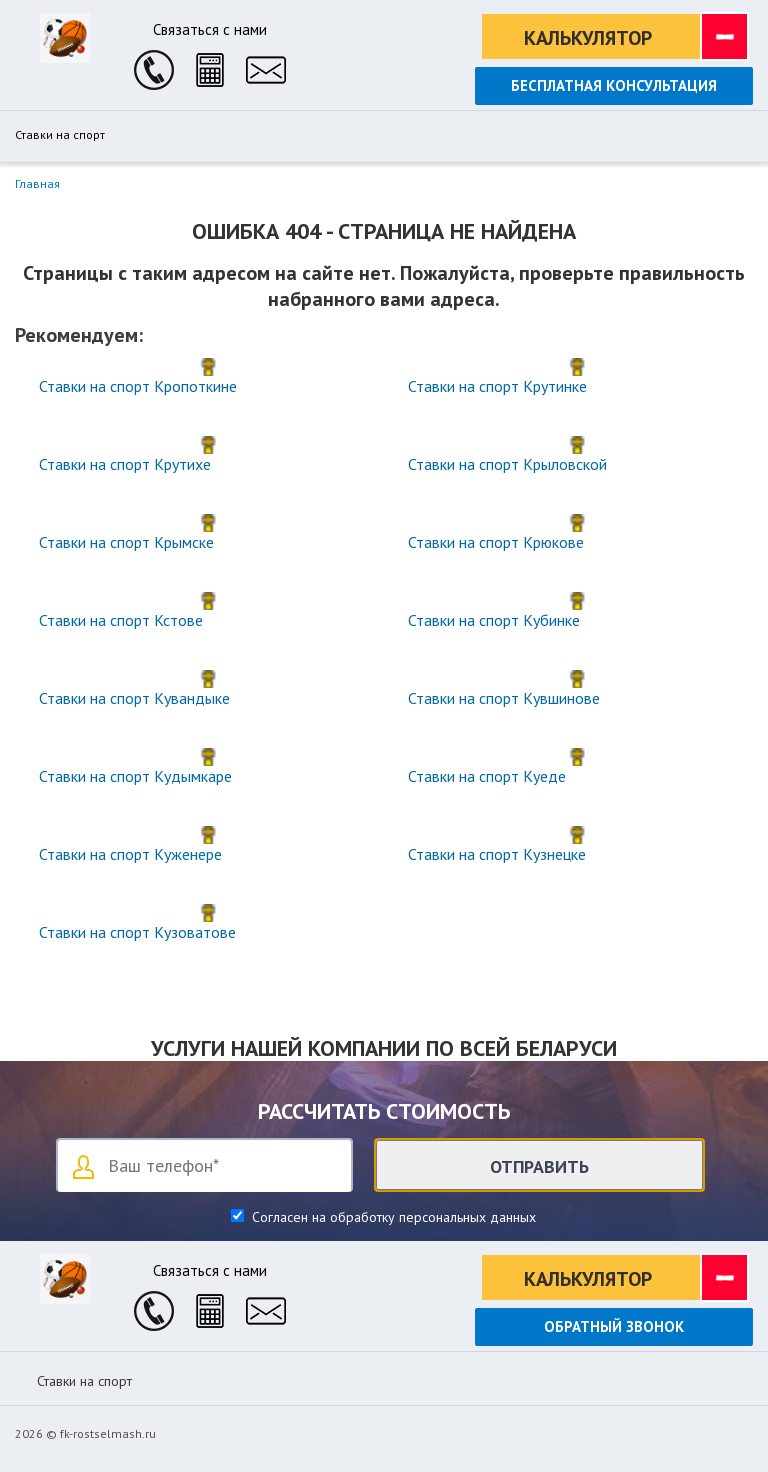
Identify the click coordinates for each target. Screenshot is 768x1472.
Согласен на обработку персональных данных (392, 1217)
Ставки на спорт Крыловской (507, 464)
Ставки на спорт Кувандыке (134, 698)
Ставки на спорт (60, 135)
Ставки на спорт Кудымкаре (135, 776)
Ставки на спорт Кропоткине (138, 386)
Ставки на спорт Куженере (130, 854)
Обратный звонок (614, 1326)
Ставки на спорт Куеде (487, 776)
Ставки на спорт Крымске (126, 542)
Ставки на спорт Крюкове (496, 542)
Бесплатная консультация (614, 85)
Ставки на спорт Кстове (121, 620)
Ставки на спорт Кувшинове (504, 698)
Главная (37, 183)
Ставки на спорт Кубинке (494, 620)
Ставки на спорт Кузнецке (497, 854)
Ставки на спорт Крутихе (125, 464)
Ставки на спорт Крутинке (497, 386)
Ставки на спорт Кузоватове (137, 932)
